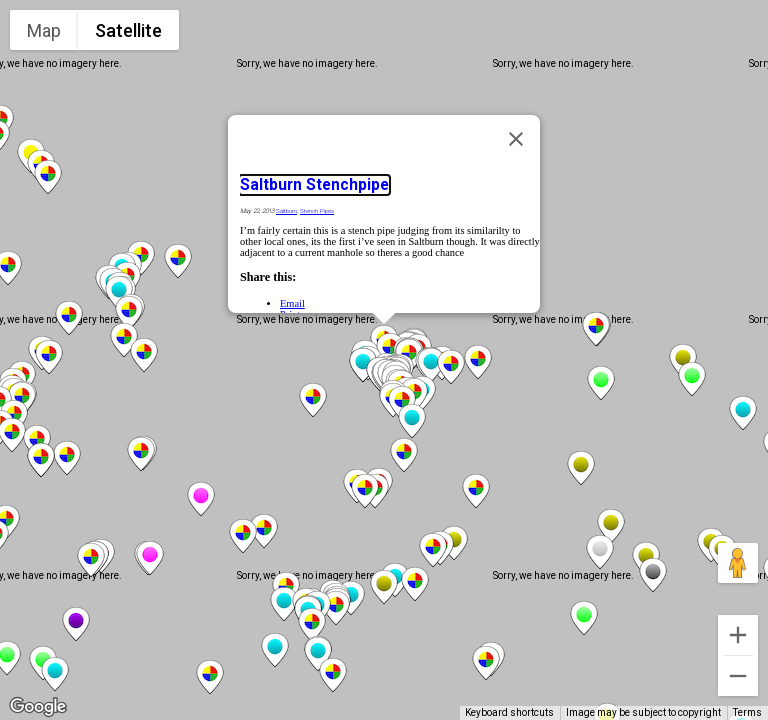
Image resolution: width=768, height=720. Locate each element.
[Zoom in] (738, 635)
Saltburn (286, 211)
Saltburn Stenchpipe (314, 185)
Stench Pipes (317, 211)
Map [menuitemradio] (44, 30)
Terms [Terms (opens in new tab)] (747, 712)
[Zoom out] (738, 676)
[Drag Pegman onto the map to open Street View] (738, 563)
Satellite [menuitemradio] (128, 30)
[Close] (516, 139)
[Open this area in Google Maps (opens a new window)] (38, 707)
